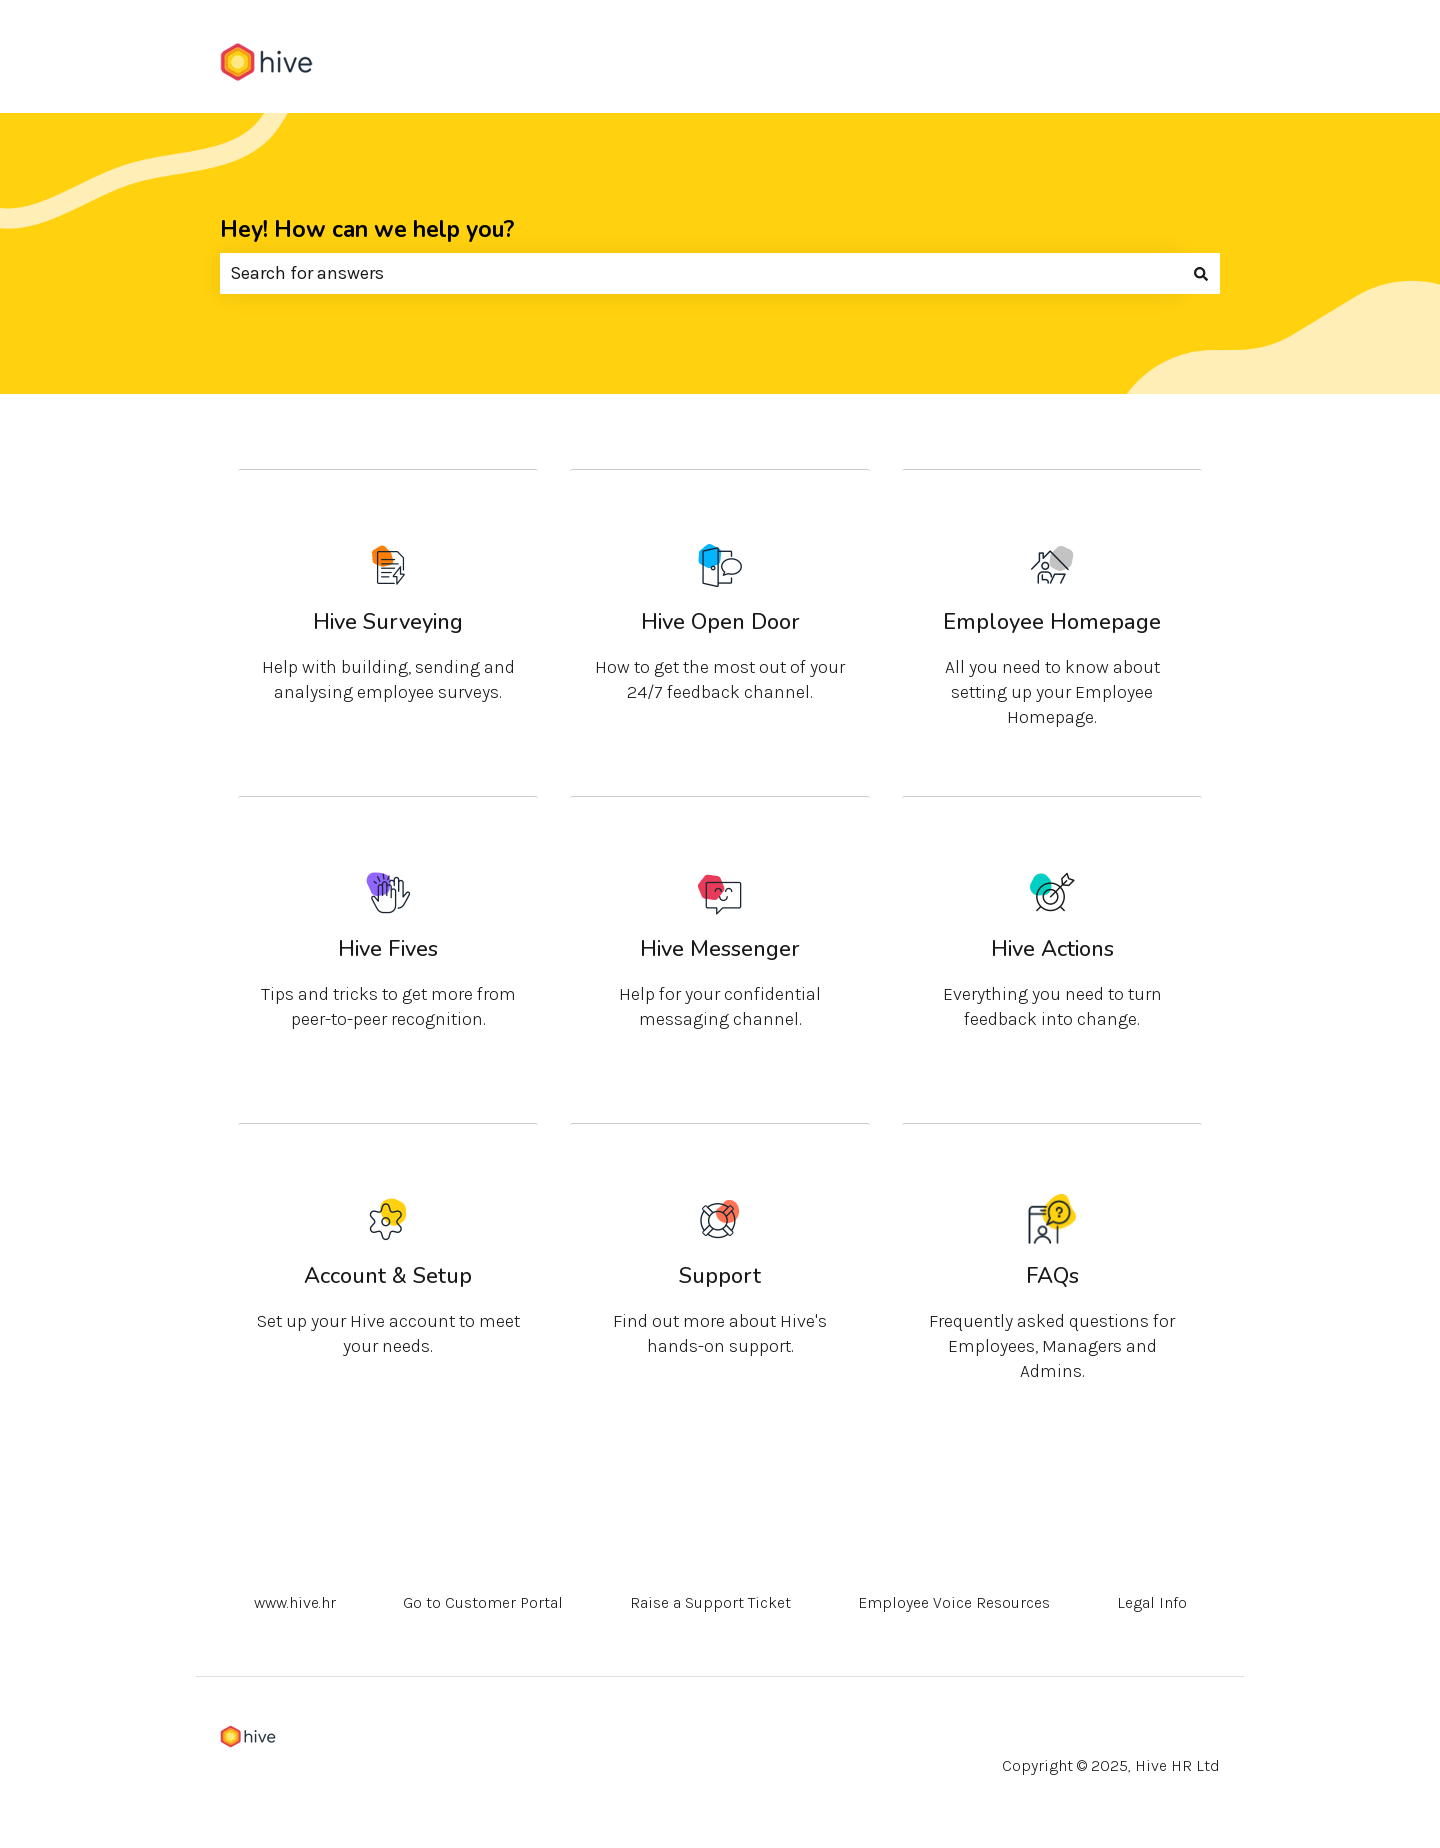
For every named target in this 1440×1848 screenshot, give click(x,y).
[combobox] (701, 273)
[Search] (1201, 273)
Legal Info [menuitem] (1152, 1602)
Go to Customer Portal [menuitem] (483, 1602)
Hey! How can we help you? (367, 229)
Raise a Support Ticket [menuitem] (710, 1602)
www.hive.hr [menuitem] (295, 1602)
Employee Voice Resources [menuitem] (954, 1602)
